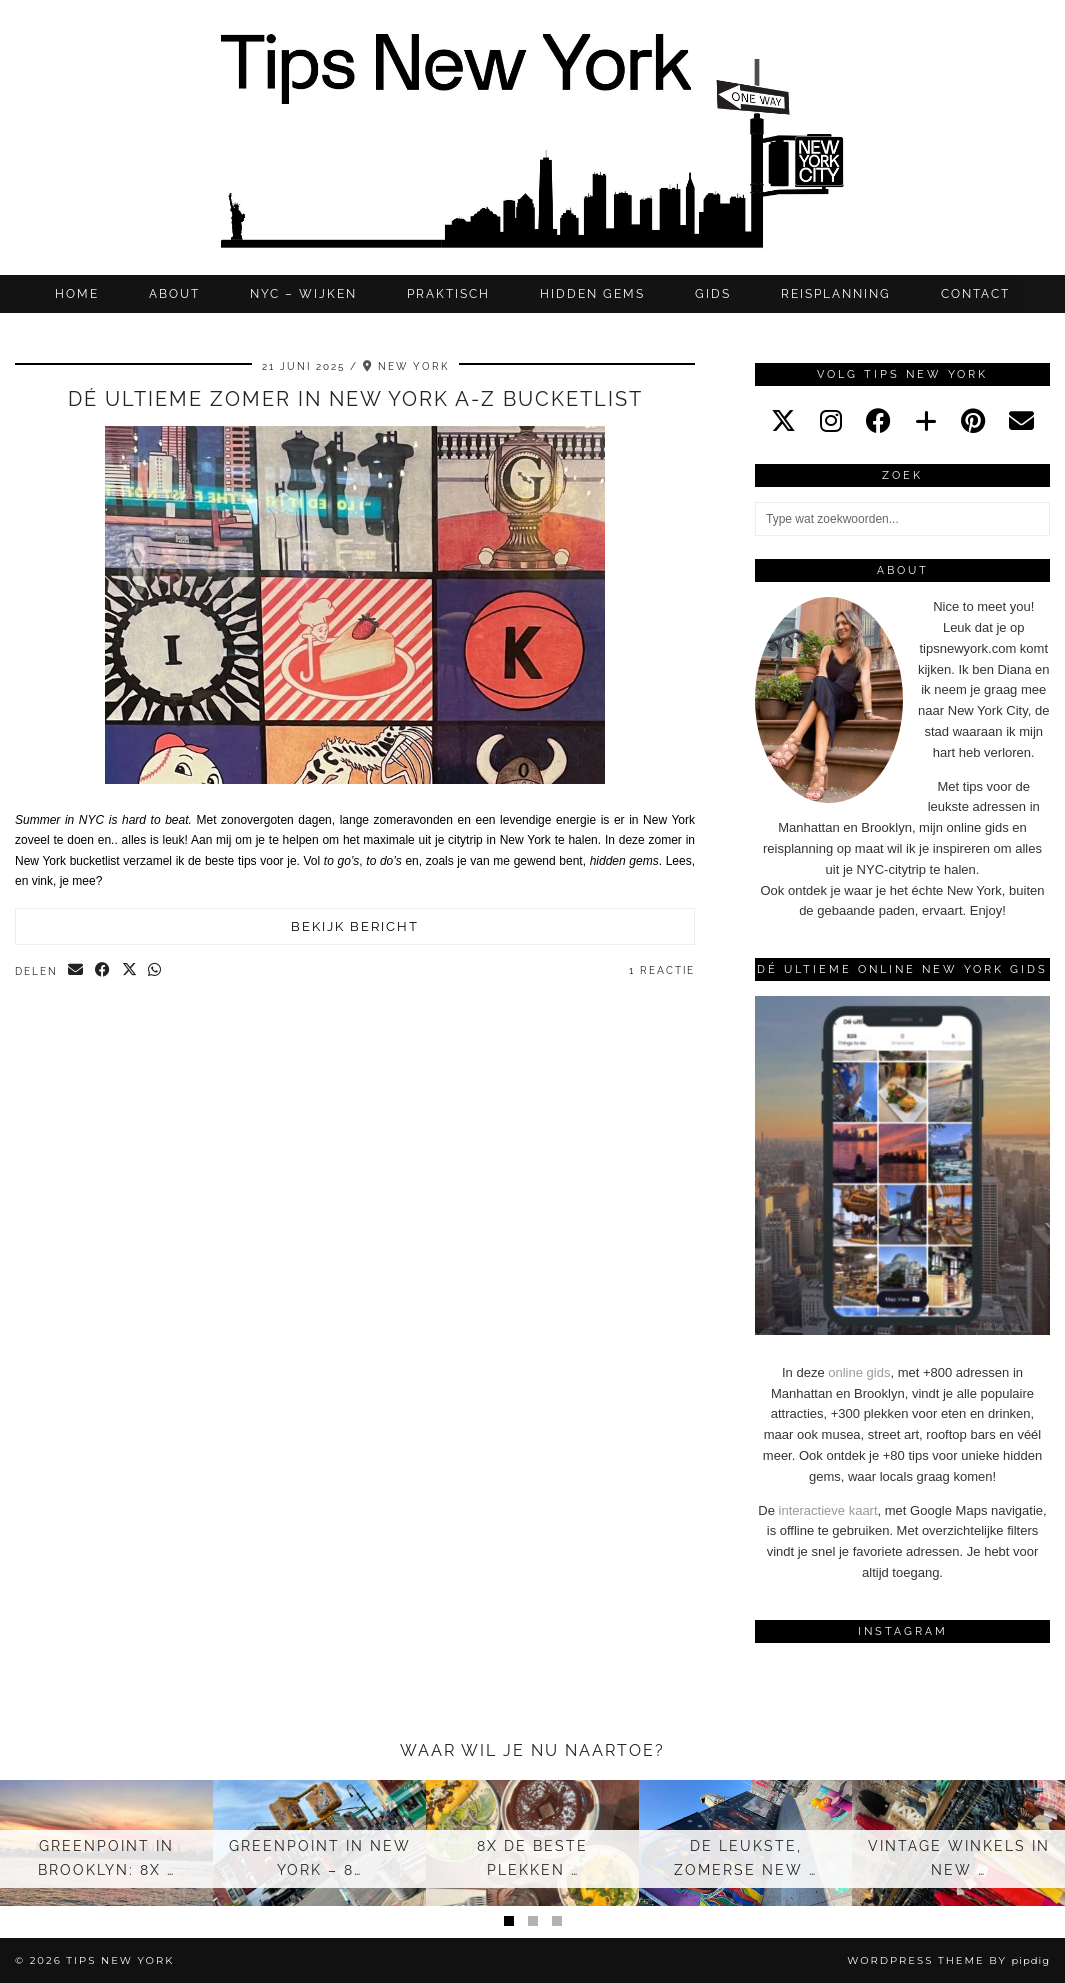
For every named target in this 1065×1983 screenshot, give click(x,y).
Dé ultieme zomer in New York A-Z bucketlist (355, 399)
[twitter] (783, 421)
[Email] (1021, 421)
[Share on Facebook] (103, 971)
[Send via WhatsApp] (156, 971)
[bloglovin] (926, 421)
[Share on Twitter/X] (130, 971)
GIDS (713, 294)
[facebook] (878, 421)
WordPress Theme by (948, 1960)
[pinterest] (973, 421)
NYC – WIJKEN (303, 294)
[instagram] (831, 421)
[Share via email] (76, 971)
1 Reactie (662, 970)
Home (77, 294)
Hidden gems (592, 294)
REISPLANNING (836, 294)
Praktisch (448, 294)
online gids (859, 1372)
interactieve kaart (828, 1510)
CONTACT (975, 294)
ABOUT (174, 294)
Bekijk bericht (355, 926)
